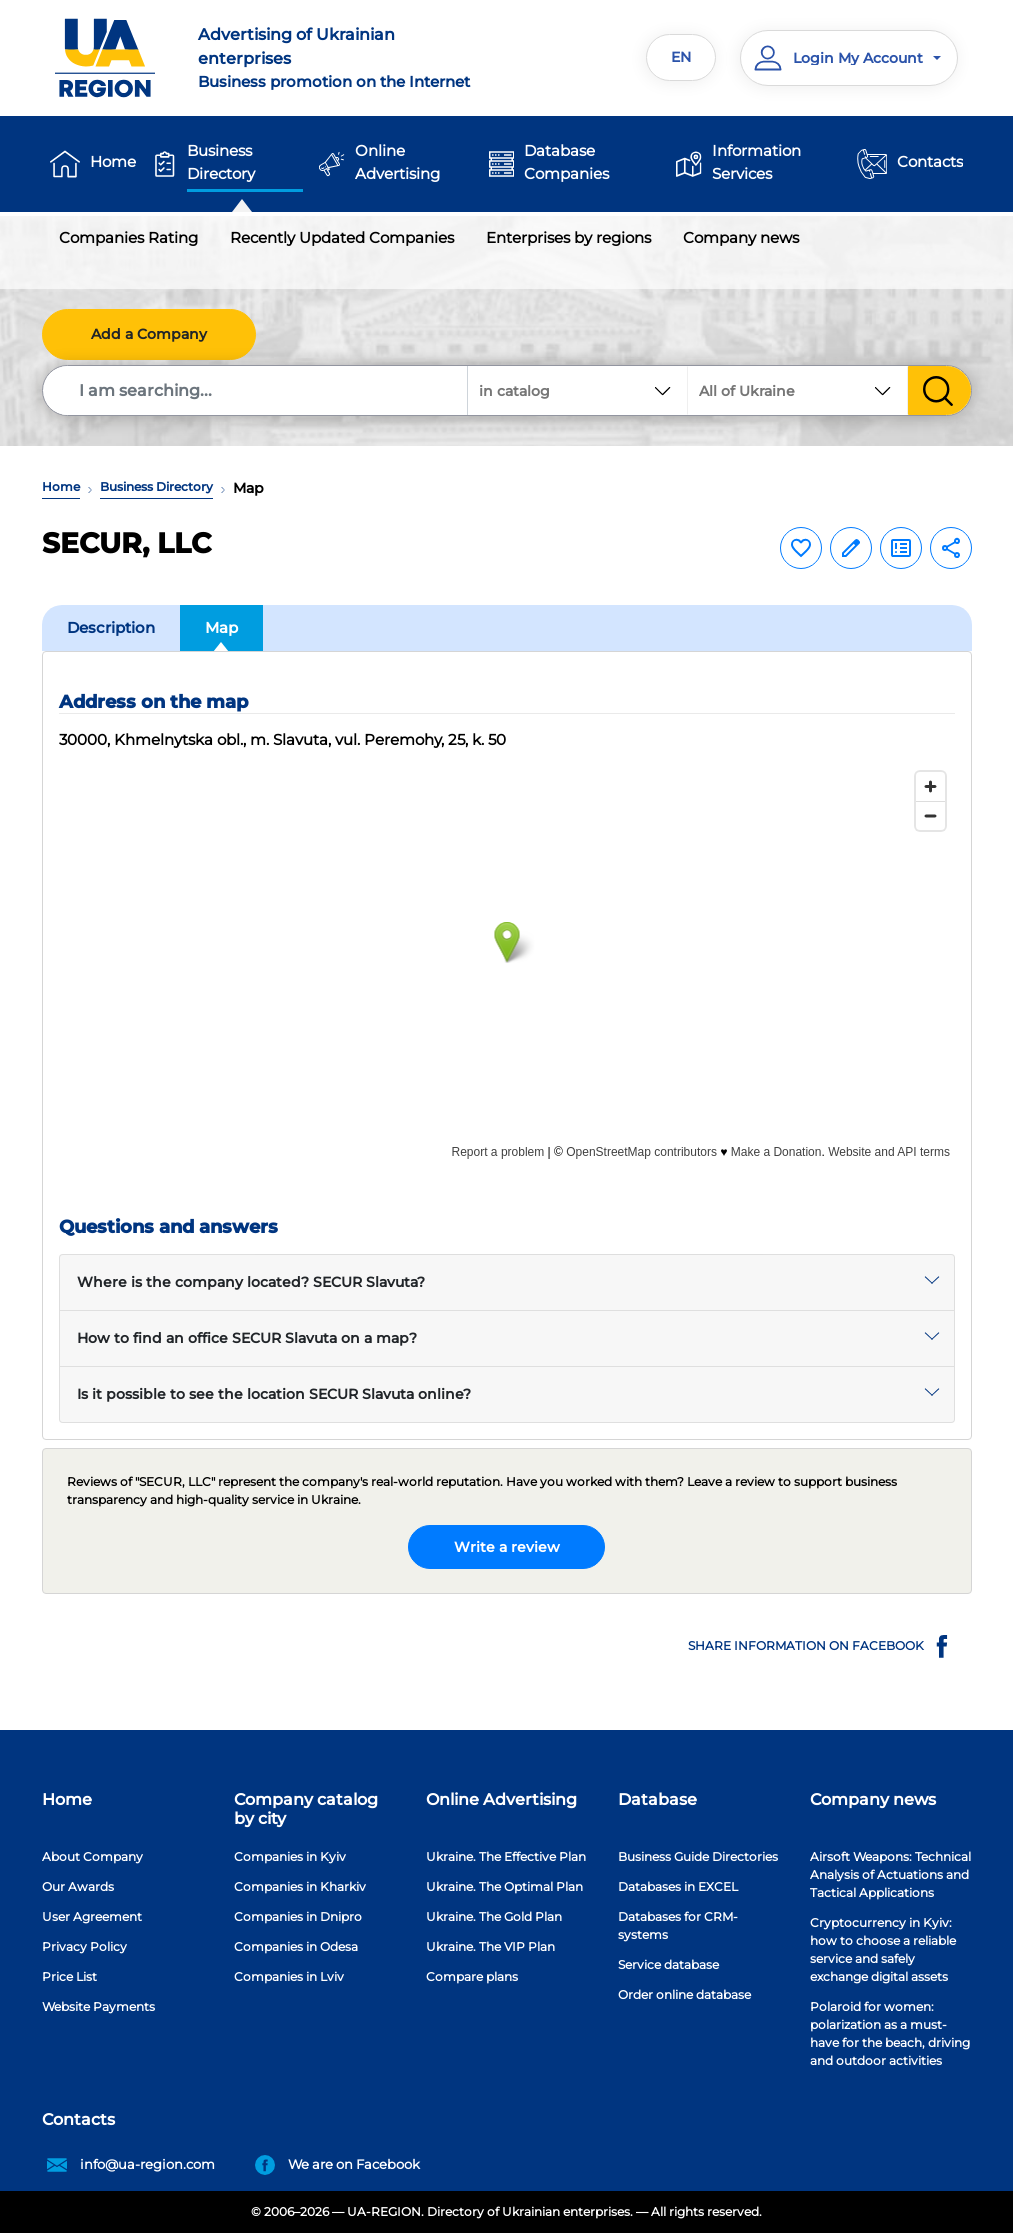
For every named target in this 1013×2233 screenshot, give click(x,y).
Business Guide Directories (698, 1856)
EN (681, 57)
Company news (741, 237)
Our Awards (78, 1886)
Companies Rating (128, 237)
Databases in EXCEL (678, 1886)
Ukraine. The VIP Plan (490, 1946)
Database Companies (566, 162)
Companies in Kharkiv (300, 1886)
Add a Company (149, 334)
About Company (92, 1856)
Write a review (507, 1547)
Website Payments (98, 2006)
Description (111, 627)
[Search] (256, 390)
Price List (69, 1976)
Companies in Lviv (289, 1976)
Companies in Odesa (296, 1946)
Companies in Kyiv (290, 1856)
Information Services (756, 162)
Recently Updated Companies (342, 237)
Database (657, 1799)
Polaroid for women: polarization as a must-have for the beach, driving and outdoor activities (890, 2033)
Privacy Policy (84, 1946)
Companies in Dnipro (298, 1916)
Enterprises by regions (568, 237)
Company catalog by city (306, 1809)
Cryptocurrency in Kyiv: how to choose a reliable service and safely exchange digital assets (883, 1949)
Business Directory (221, 162)
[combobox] (798, 390)
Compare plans (472, 1976)
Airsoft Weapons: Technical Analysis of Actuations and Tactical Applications (890, 1874)
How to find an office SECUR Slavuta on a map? (247, 1338)
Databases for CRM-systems (678, 1925)
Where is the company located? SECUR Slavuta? (251, 1282)
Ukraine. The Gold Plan (494, 1916)
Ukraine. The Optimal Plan (504, 1886)
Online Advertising (397, 162)
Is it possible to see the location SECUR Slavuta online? (274, 1394)
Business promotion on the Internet (344, 57)
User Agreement (92, 1916)
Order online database (684, 1994)
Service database (668, 1964)
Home (113, 161)
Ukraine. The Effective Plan (506, 1856)
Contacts (930, 161)
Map (221, 627)
